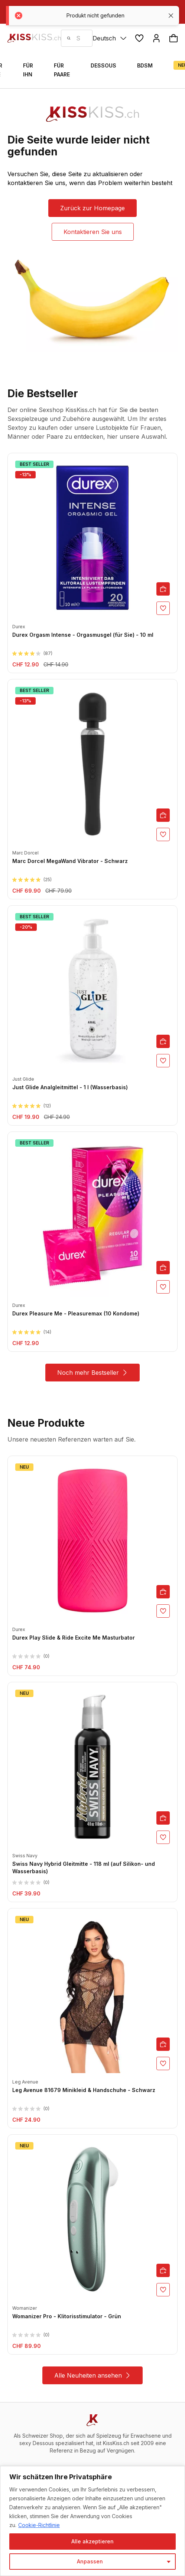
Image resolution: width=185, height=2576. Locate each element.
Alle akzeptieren (92, 2541)
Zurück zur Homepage (92, 208)
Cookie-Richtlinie (39, 2525)
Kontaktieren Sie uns (93, 231)
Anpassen (90, 2561)
